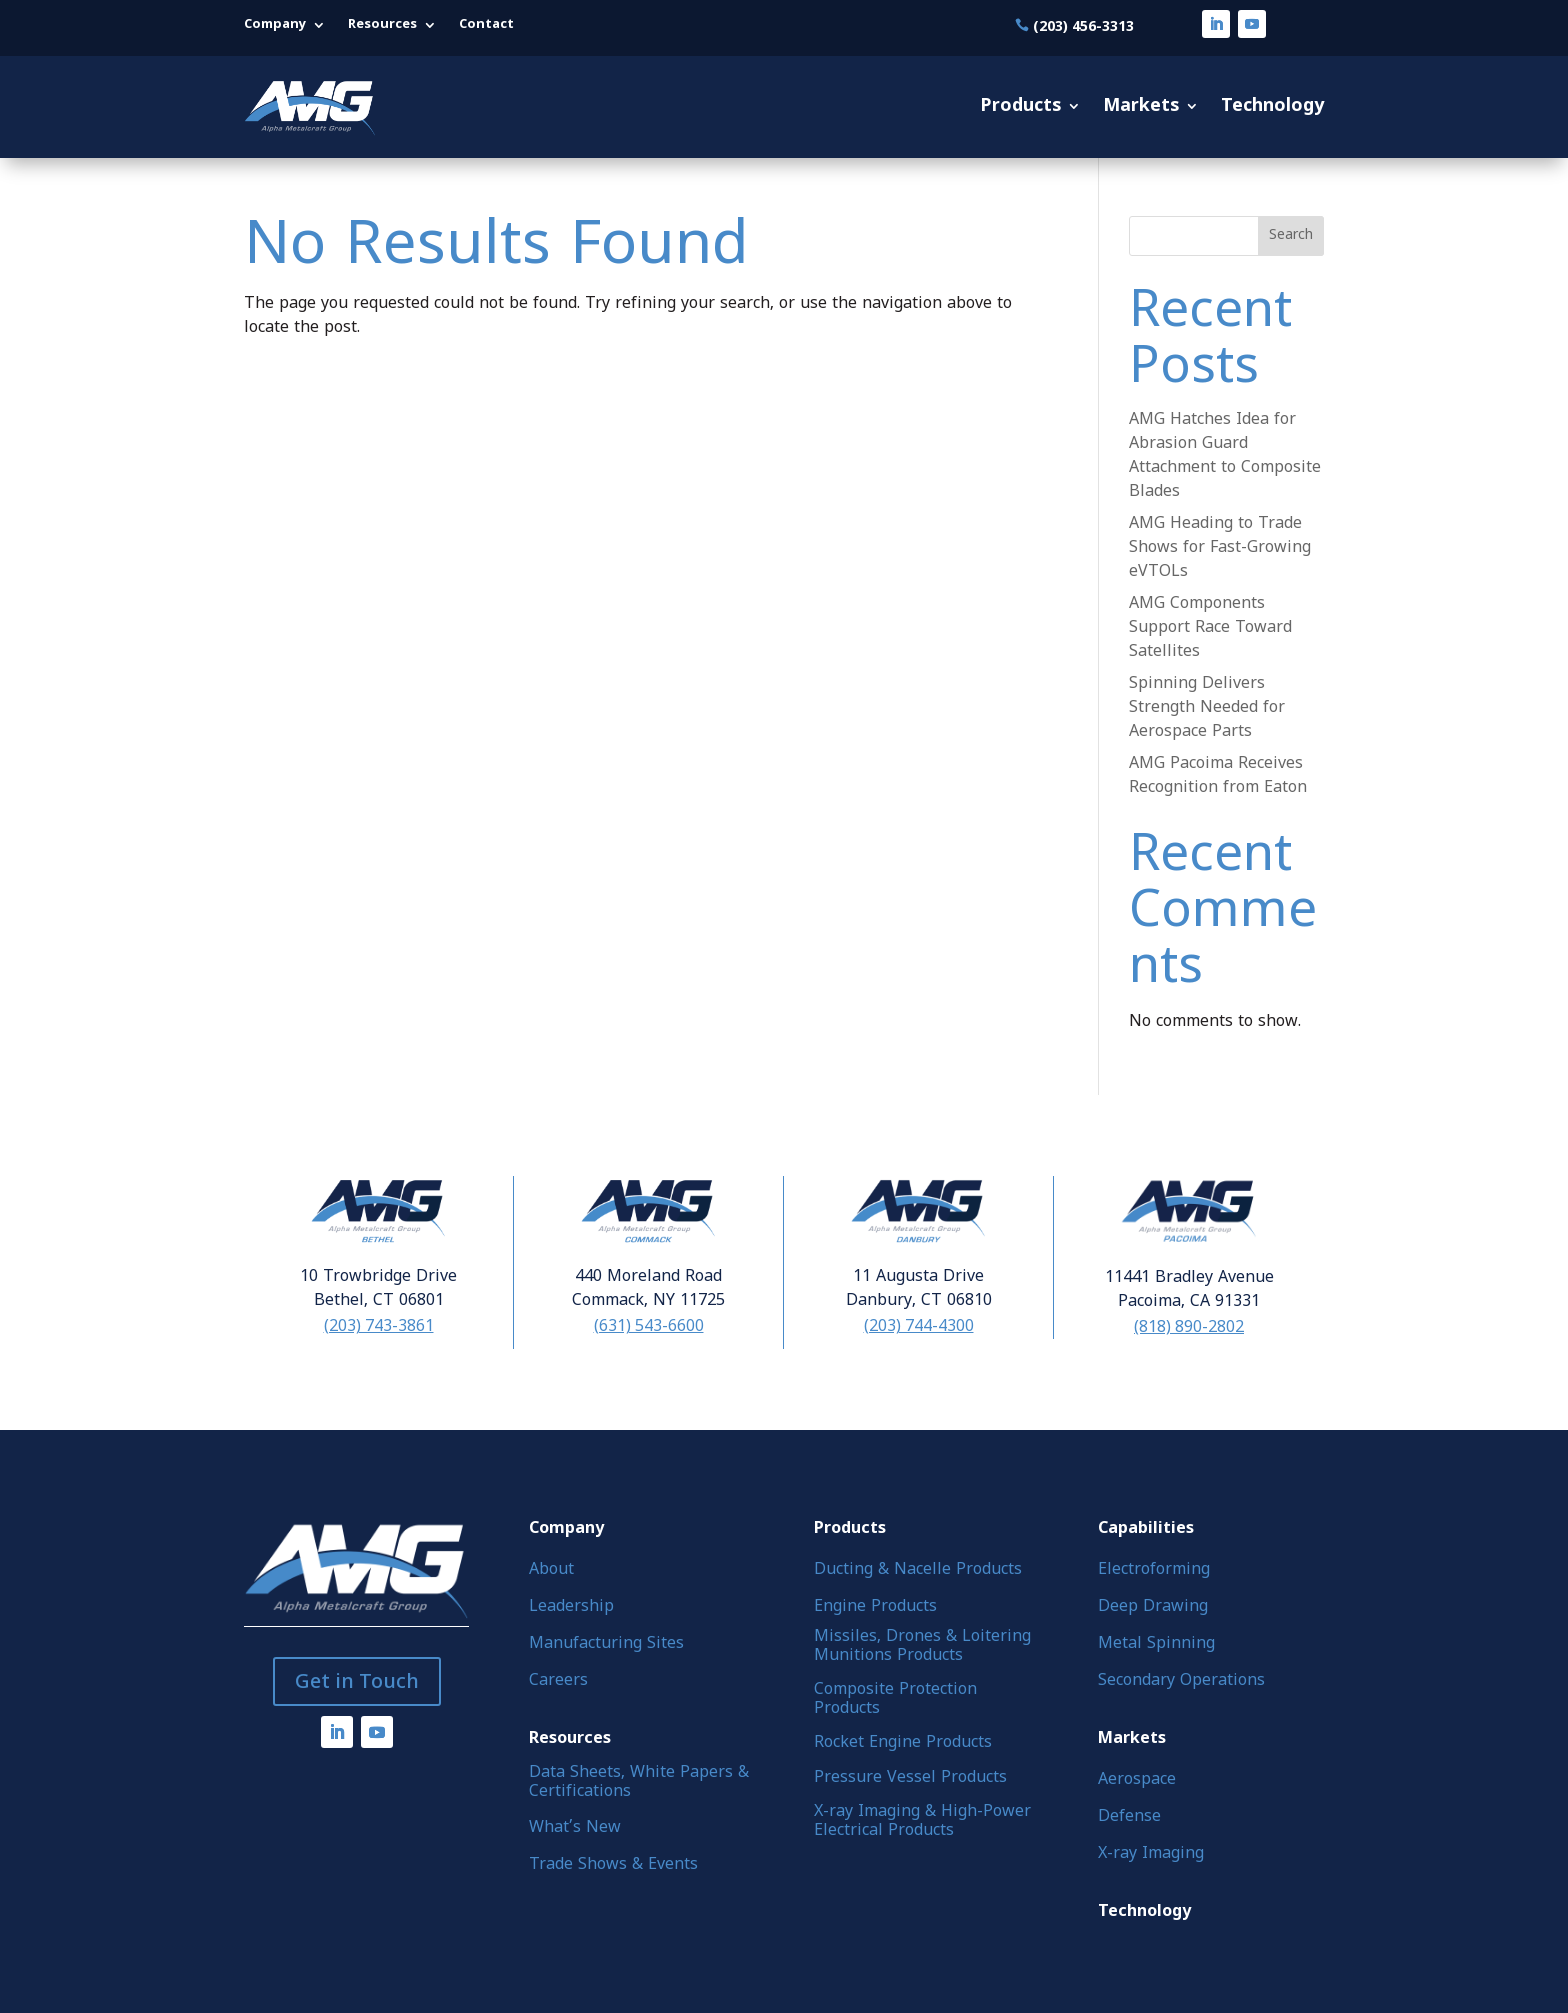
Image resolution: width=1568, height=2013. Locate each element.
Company (275, 25)
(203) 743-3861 (379, 1325)
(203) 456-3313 (1083, 25)
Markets (1141, 106)
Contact (486, 25)
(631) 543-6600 (649, 1325)
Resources (382, 25)
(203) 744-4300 (919, 1325)
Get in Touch (357, 1681)
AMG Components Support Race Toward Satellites (1210, 628)
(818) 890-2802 (1189, 1326)
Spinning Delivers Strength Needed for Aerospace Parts (1207, 708)
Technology (1272, 106)
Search (1291, 235)
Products (1020, 106)
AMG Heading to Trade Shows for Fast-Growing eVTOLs (1220, 548)
